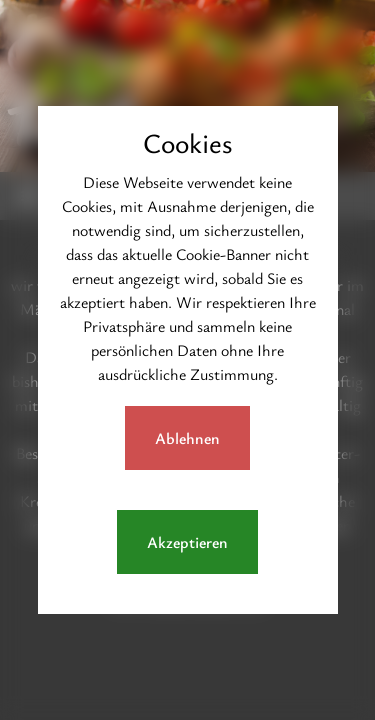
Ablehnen (187, 438)
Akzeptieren (187, 542)
